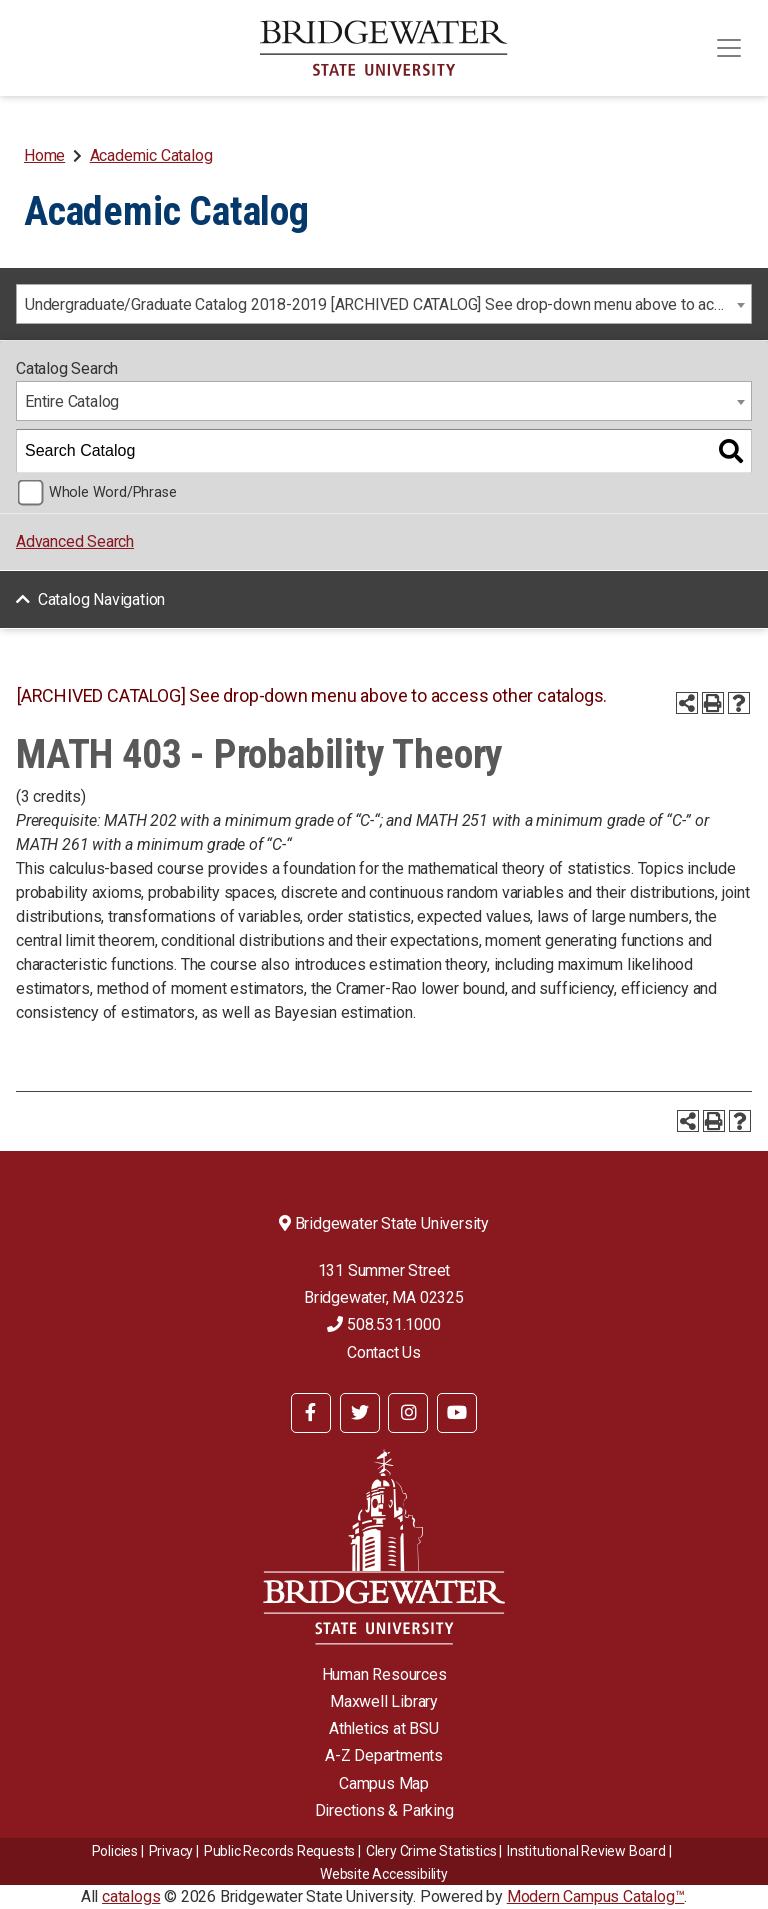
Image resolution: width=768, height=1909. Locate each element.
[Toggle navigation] (729, 48)
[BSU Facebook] (311, 1413)
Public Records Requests (279, 1851)
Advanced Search (75, 541)
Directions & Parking (384, 1810)
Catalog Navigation (101, 599)
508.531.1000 (383, 1324)
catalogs (131, 1896)
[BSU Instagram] (408, 1413)
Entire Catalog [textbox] (72, 401)
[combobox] (384, 304)
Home (44, 155)
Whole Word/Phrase (113, 492)
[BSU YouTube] (457, 1413)
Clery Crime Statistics (431, 1851)
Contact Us (384, 1352)
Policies (115, 1851)
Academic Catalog (151, 155)
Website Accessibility (384, 1874)
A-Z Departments (384, 1755)
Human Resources (384, 1674)
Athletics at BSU (384, 1728)
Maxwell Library (384, 1701)
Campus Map (384, 1783)
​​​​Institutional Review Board (586, 1851)
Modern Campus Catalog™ (596, 1896)
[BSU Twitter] (360, 1413)
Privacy (171, 1851)
